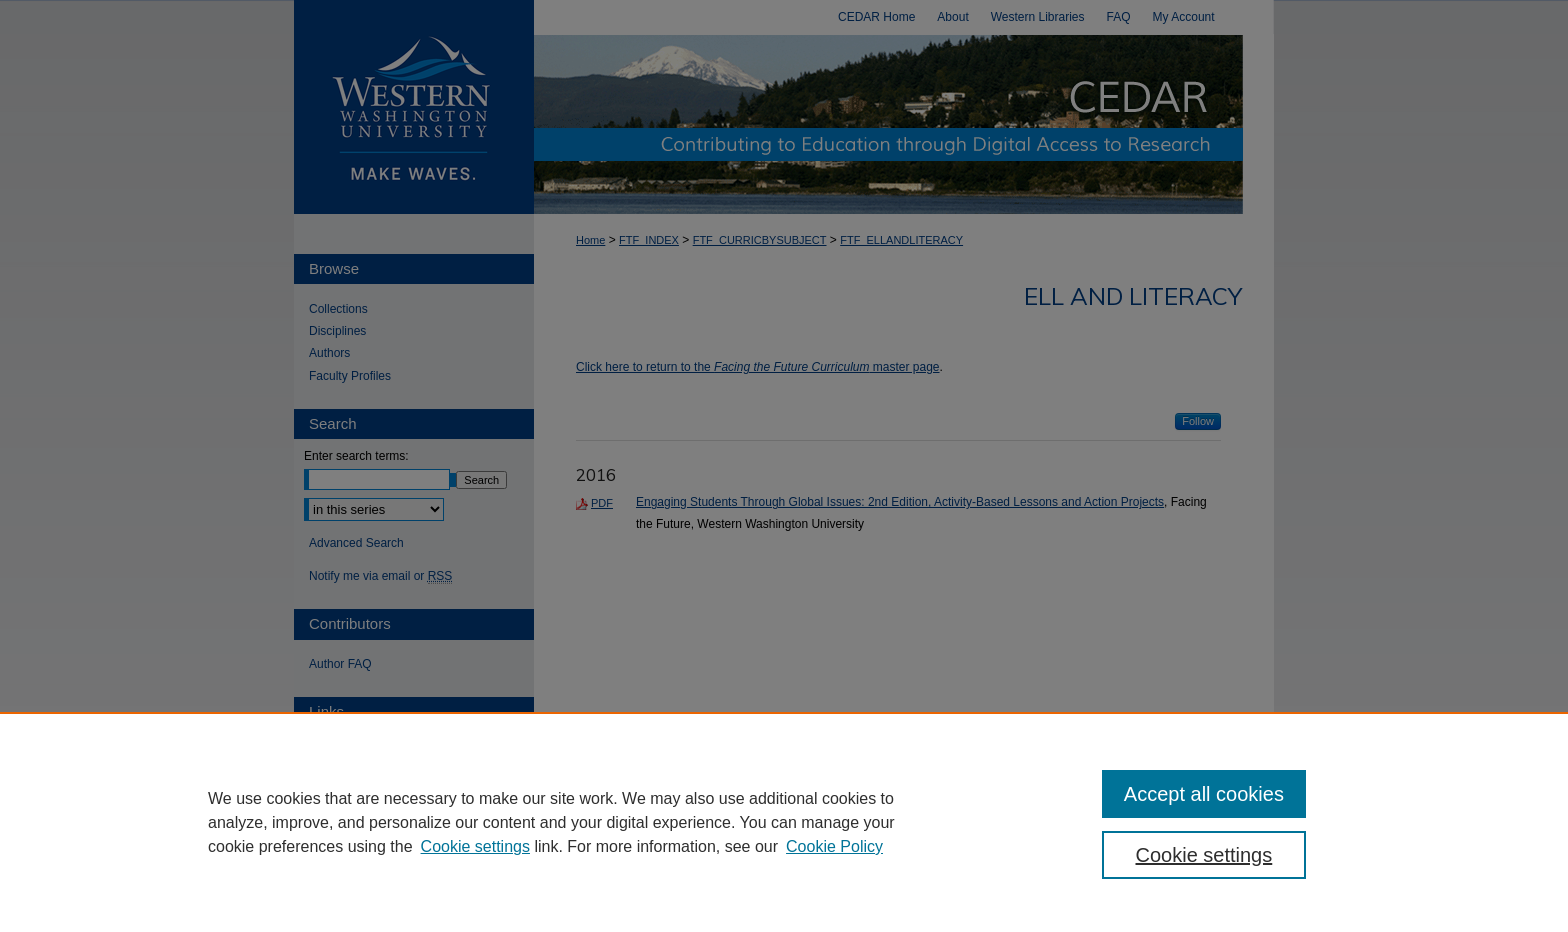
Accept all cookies (1204, 794)
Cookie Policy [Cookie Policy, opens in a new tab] (834, 846)
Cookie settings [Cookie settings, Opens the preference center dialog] (1204, 855)
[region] (784, 822)
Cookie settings (475, 846)
